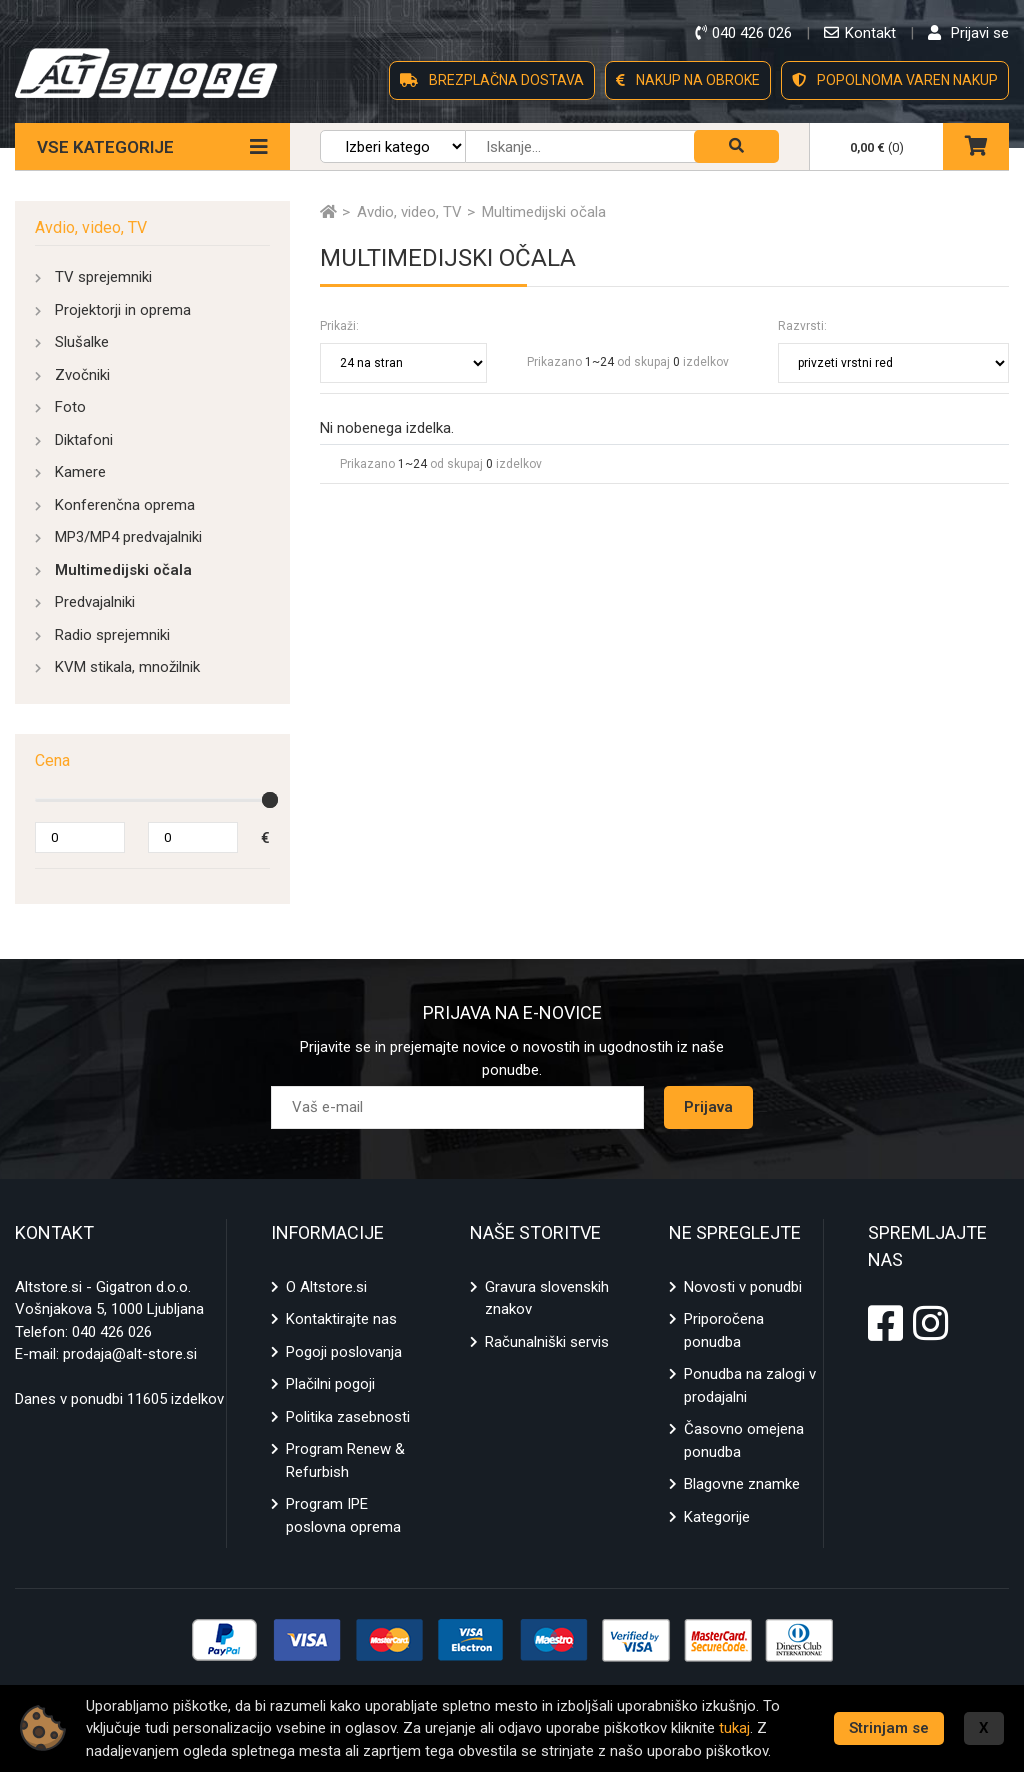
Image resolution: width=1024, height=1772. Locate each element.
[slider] (270, 800)
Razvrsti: (802, 326)
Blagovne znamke (742, 1484)
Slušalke (82, 342)
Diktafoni (84, 440)
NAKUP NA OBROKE (688, 80)
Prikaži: (339, 326)
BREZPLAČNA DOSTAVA (492, 80)
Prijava (708, 1107)
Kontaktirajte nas (341, 1319)
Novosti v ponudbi (743, 1287)
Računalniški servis (547, 1342)
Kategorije (717, 1517)
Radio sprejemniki (112, 635)
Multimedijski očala (123, 570)
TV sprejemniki (103, 277)
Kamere (80, 472)
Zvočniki (82, 375)
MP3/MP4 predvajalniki (128, 537)
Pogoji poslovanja (344, 1352)
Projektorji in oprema (123, 310)
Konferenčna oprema (125, 505)
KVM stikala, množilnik (127, 667)
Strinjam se (889, 1728)
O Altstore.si (326, 1287)
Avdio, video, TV (91, 227)
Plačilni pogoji (330, 1384)
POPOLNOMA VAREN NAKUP (895, 80)
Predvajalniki (95, 602)
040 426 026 (112, 1332)
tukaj (734, 1728)
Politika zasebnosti (348, 1417)
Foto (70, 407)
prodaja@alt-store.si (130, 1354)
